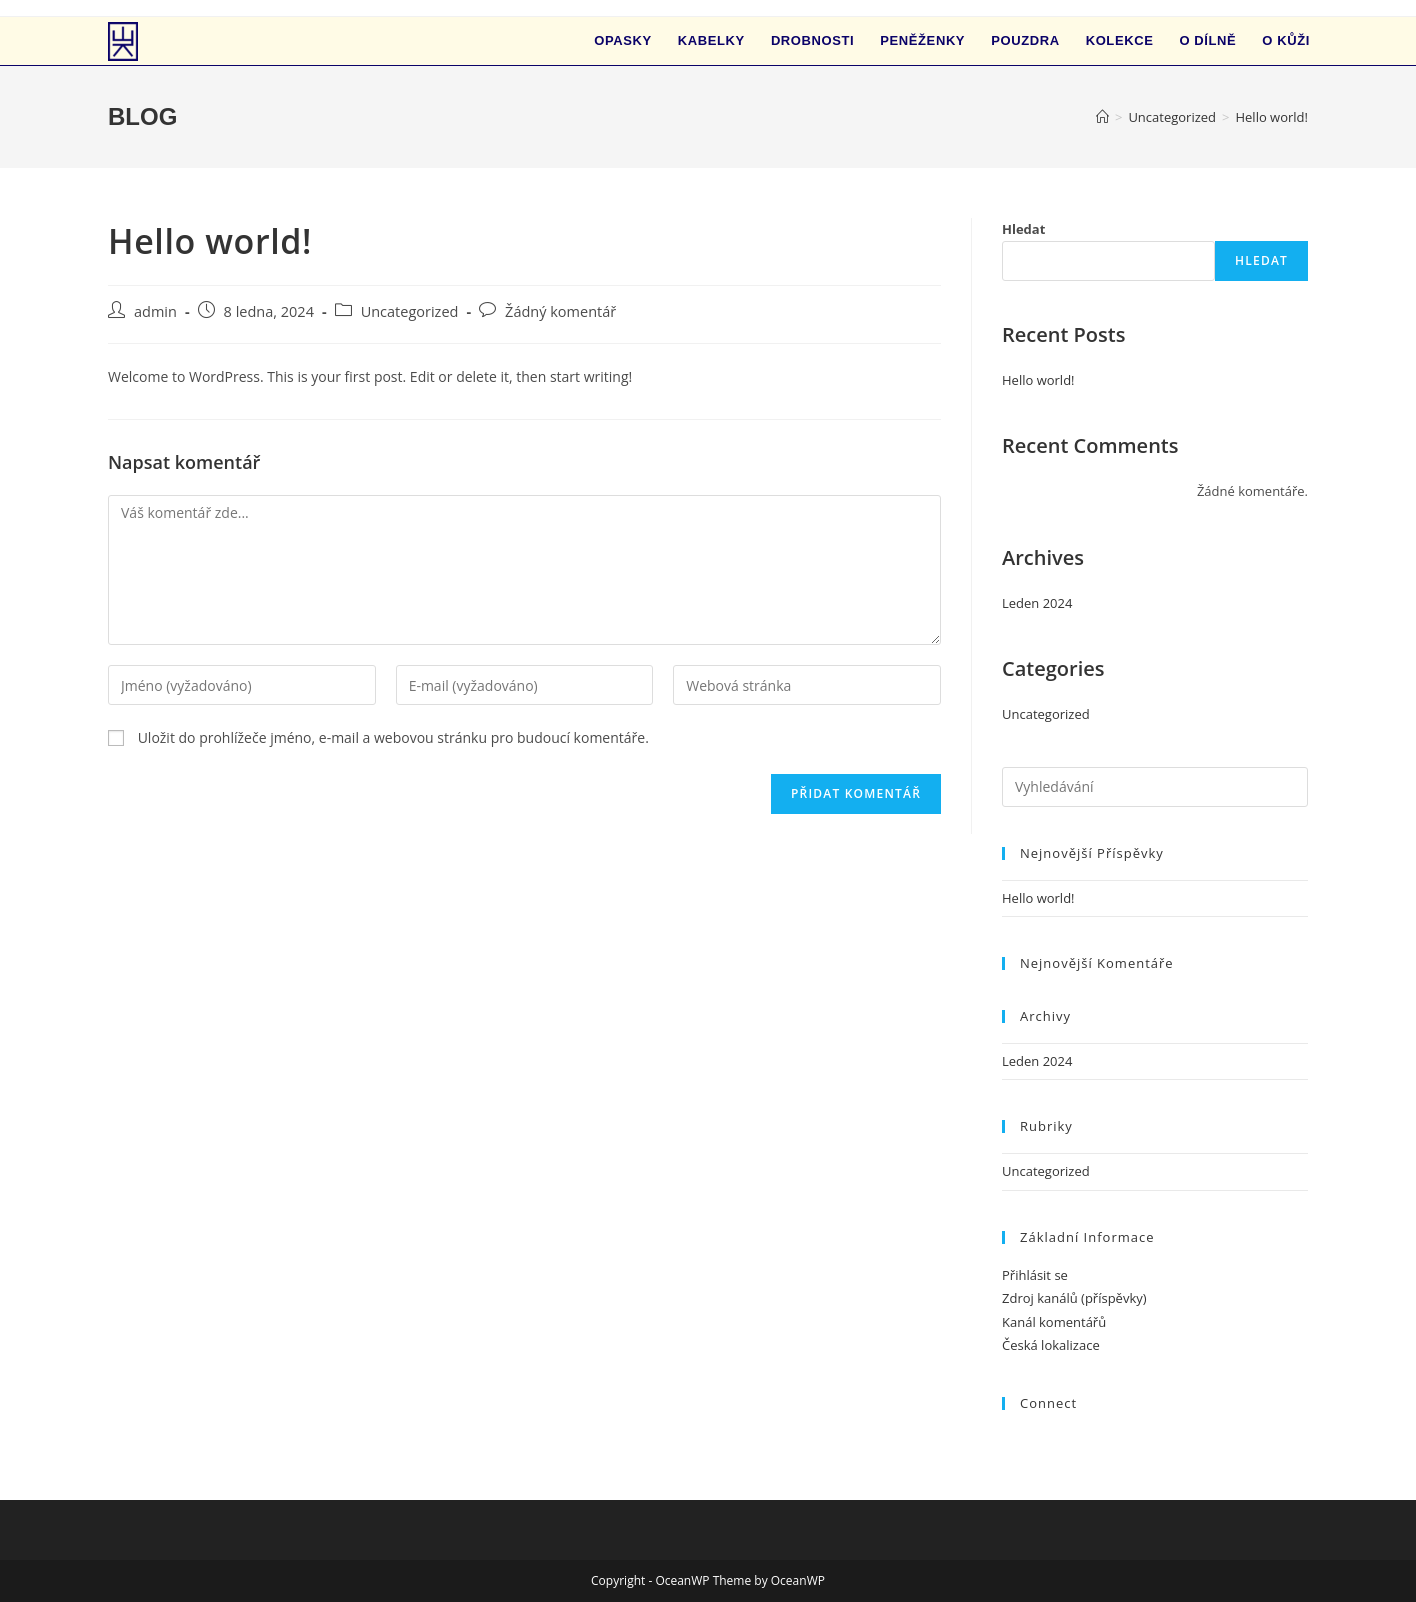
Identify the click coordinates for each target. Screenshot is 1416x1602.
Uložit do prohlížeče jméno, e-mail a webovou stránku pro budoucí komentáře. (393, 737)
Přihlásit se (1035, 1275)
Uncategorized (410, 311)
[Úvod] (1102, 117)
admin (155, 311)
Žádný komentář (560, 311)
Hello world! (1271, 117)
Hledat (1023, 229)
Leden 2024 (1037, 603)
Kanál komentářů (1054, 1322)
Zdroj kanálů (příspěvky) (1074, 1298)
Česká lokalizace (1051, 1345)
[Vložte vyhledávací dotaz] (1155, 787)
